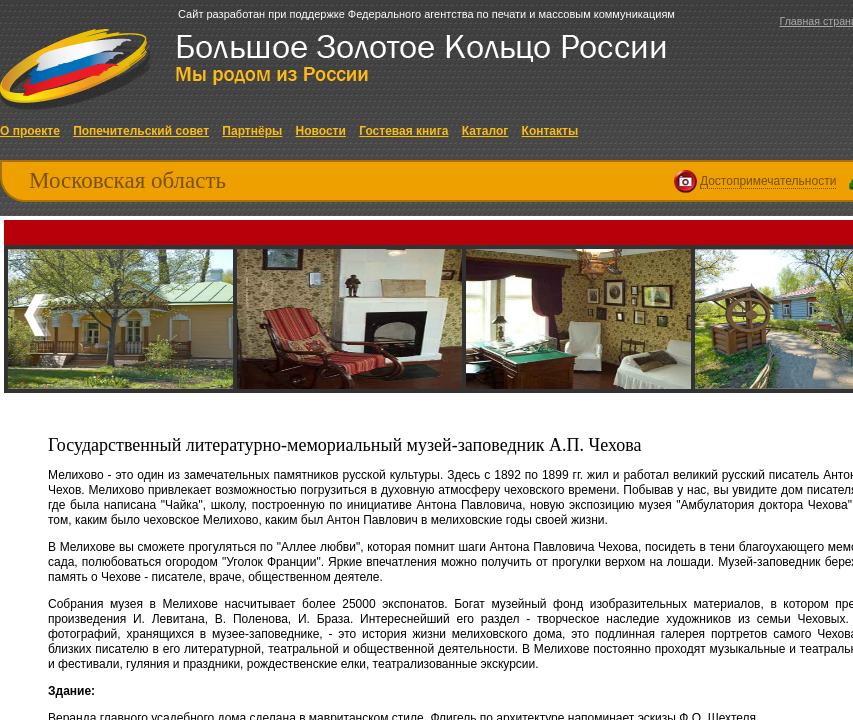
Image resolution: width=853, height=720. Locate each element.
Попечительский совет (141, 131)
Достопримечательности (768, 181)
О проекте (30, 131)
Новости (321, 131)
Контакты (550, 131)
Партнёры (252, 131)
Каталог (485, 131)
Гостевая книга (403, 131)
